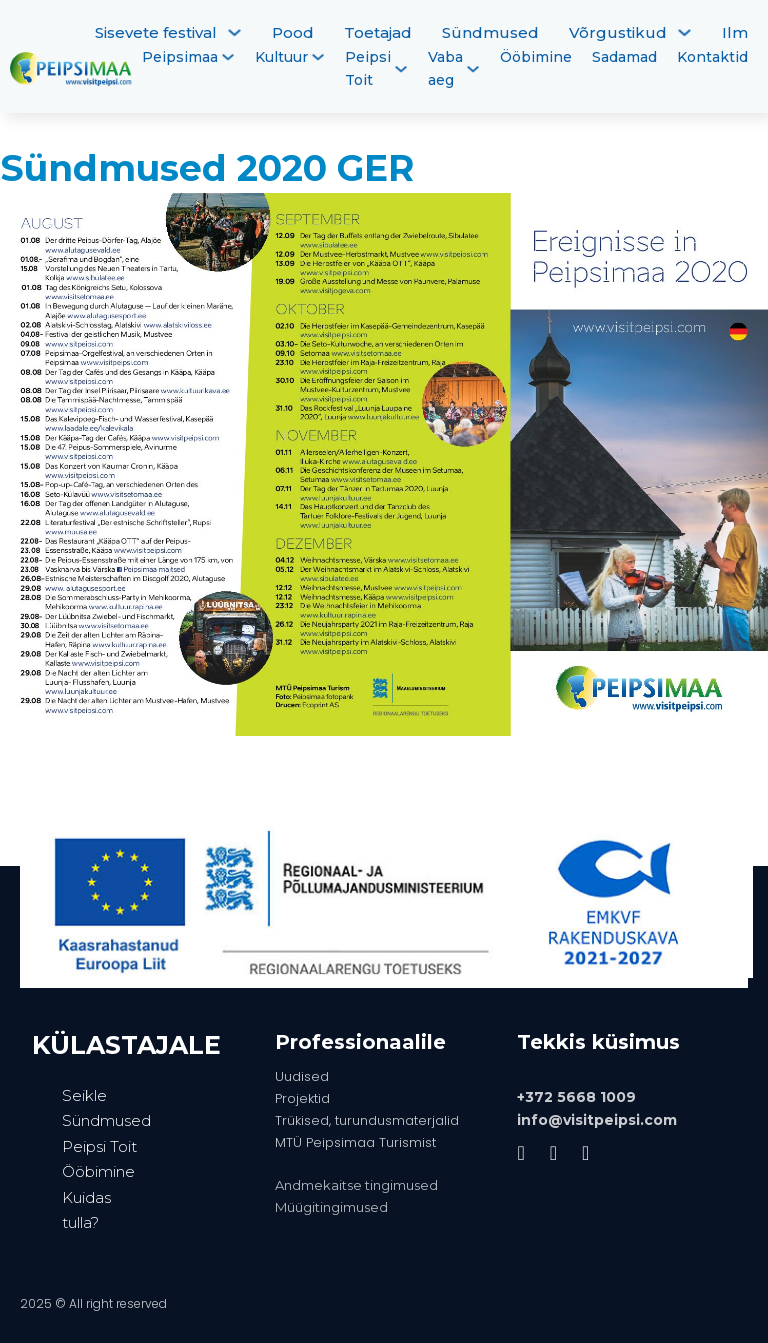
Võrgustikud (618, 32)
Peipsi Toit (368, 69)
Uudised (302, 1076)
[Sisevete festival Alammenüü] (234, 32)
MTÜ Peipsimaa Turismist (355, 1142)
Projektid (302, 1098)
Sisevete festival (156, 32)
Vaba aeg (445, 69)
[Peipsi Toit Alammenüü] (401, 69)
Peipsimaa (180, 57)
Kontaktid (712, 57)
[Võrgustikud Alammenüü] (684, 32)
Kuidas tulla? (86, 1210)
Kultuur (281, 57)
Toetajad (378, 32)
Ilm (735, 32)
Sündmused (490, 32)
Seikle (84, 1095)
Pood (293, 32)
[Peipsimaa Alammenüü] (228, 57)
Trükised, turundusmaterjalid (367, 1120)
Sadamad (624, 57)
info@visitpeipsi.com (597, 1120)
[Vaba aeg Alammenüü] (473, 69)
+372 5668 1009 (576, 1097)
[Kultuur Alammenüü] (318, 57)
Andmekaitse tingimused (356, 1185)
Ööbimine (536, 57)
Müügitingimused (331, 1207)
